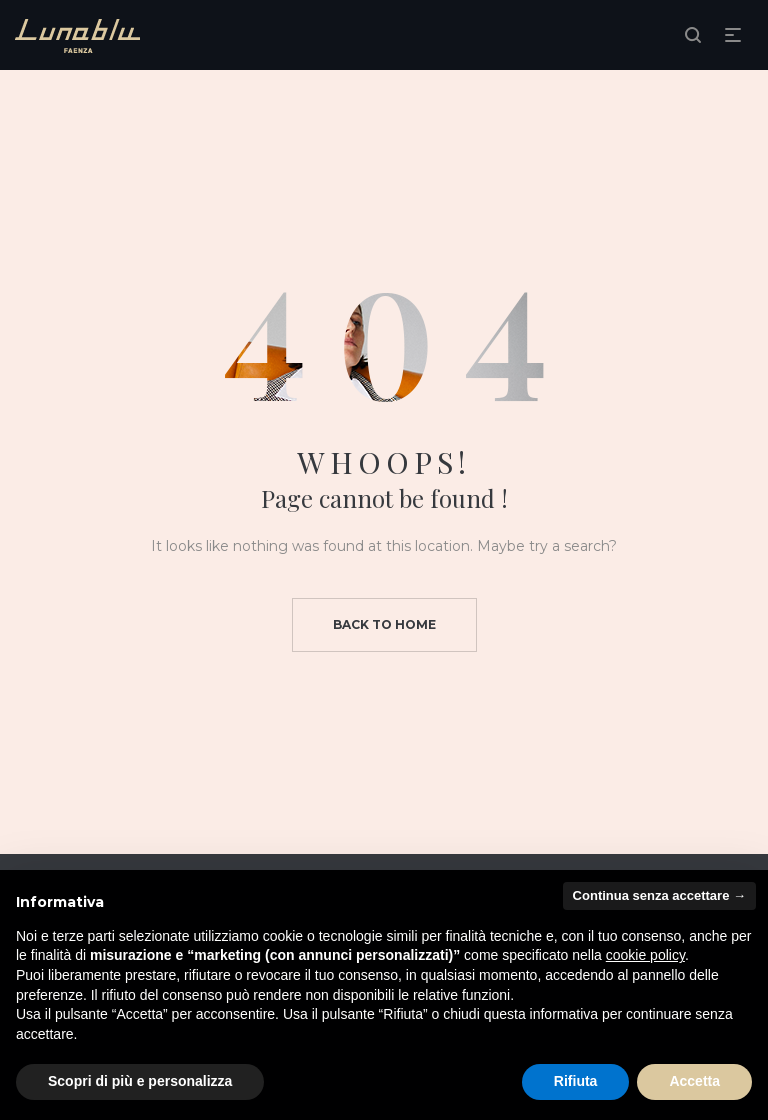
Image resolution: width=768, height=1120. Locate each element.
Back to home (384, 624)
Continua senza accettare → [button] (659, 895)
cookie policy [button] (645, 955)
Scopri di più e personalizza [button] (140, 1081)
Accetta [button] (694, 1081)
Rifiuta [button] (576, 1081)
